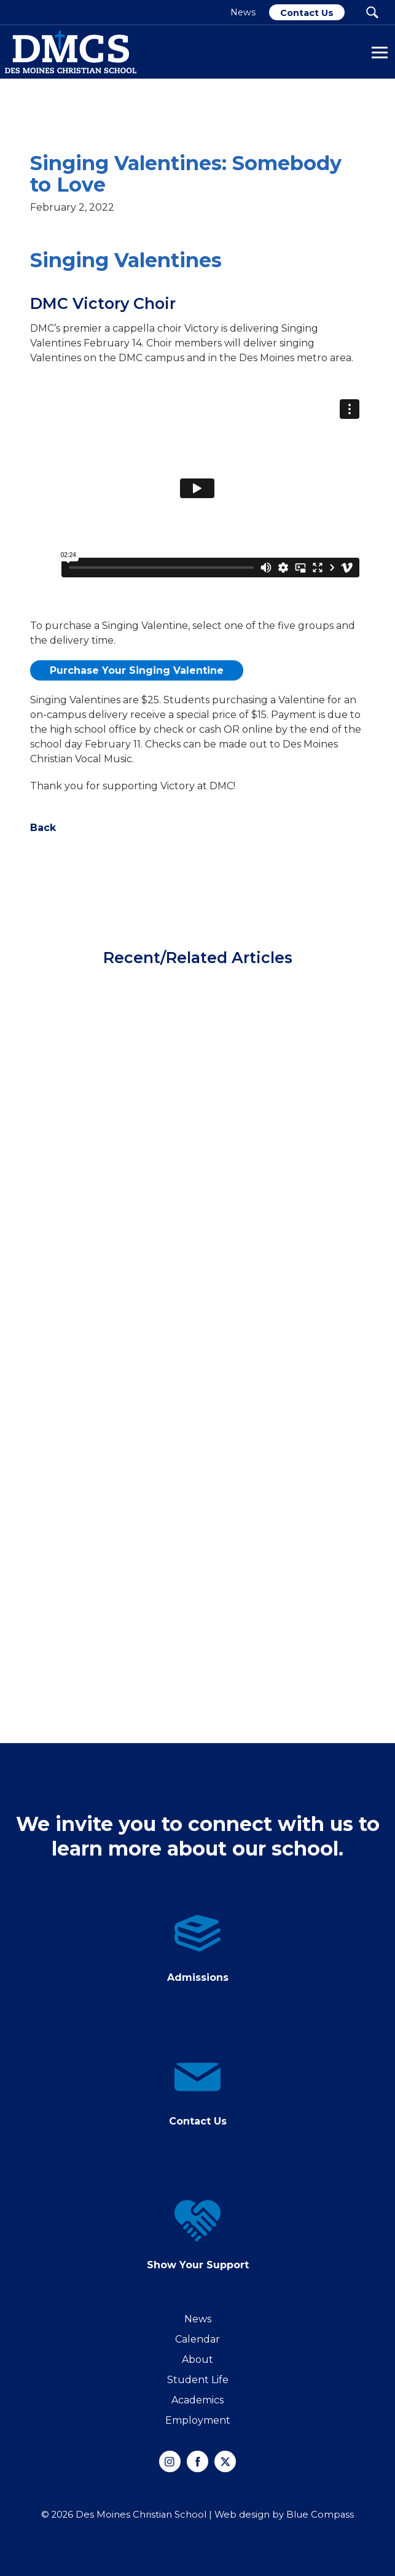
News (197, 2319)
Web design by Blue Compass (284, 2514)
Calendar (197, 2339)
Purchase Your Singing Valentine (137, 670)
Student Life (198, 2380)
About (197, 2359)
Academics (197, 2400)
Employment (197, 2420)
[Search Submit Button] (372, 12)
